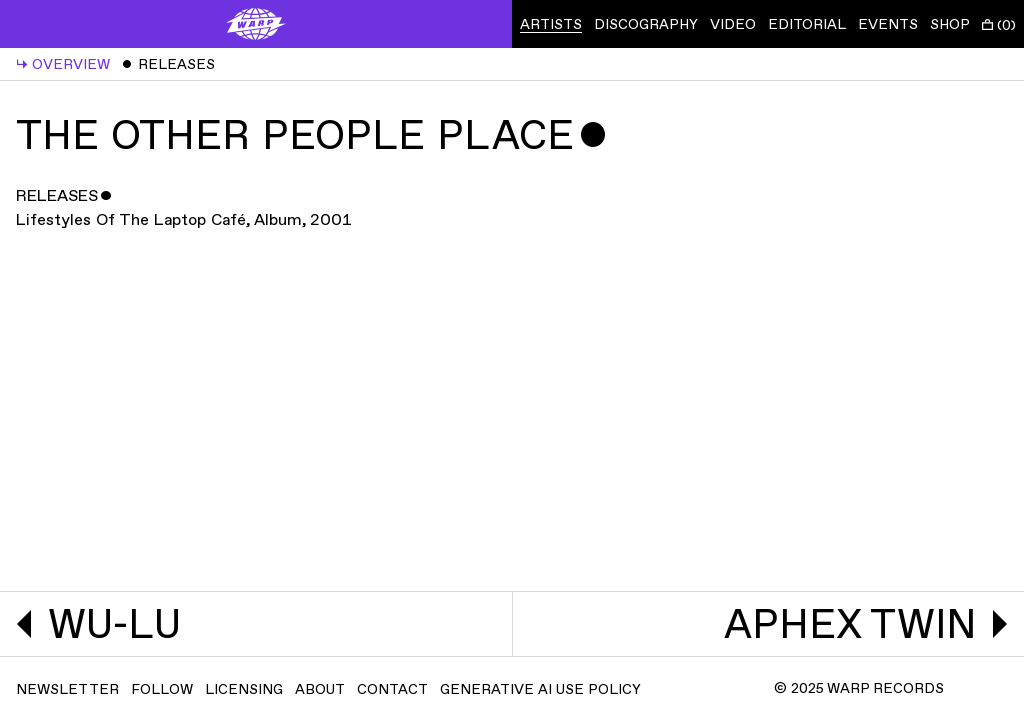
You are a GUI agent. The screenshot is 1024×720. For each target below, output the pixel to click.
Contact (392, 689)
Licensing (244, 689)
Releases (168, 64)
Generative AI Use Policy (540, 689)
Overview (63, 64)
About (320, 689)
